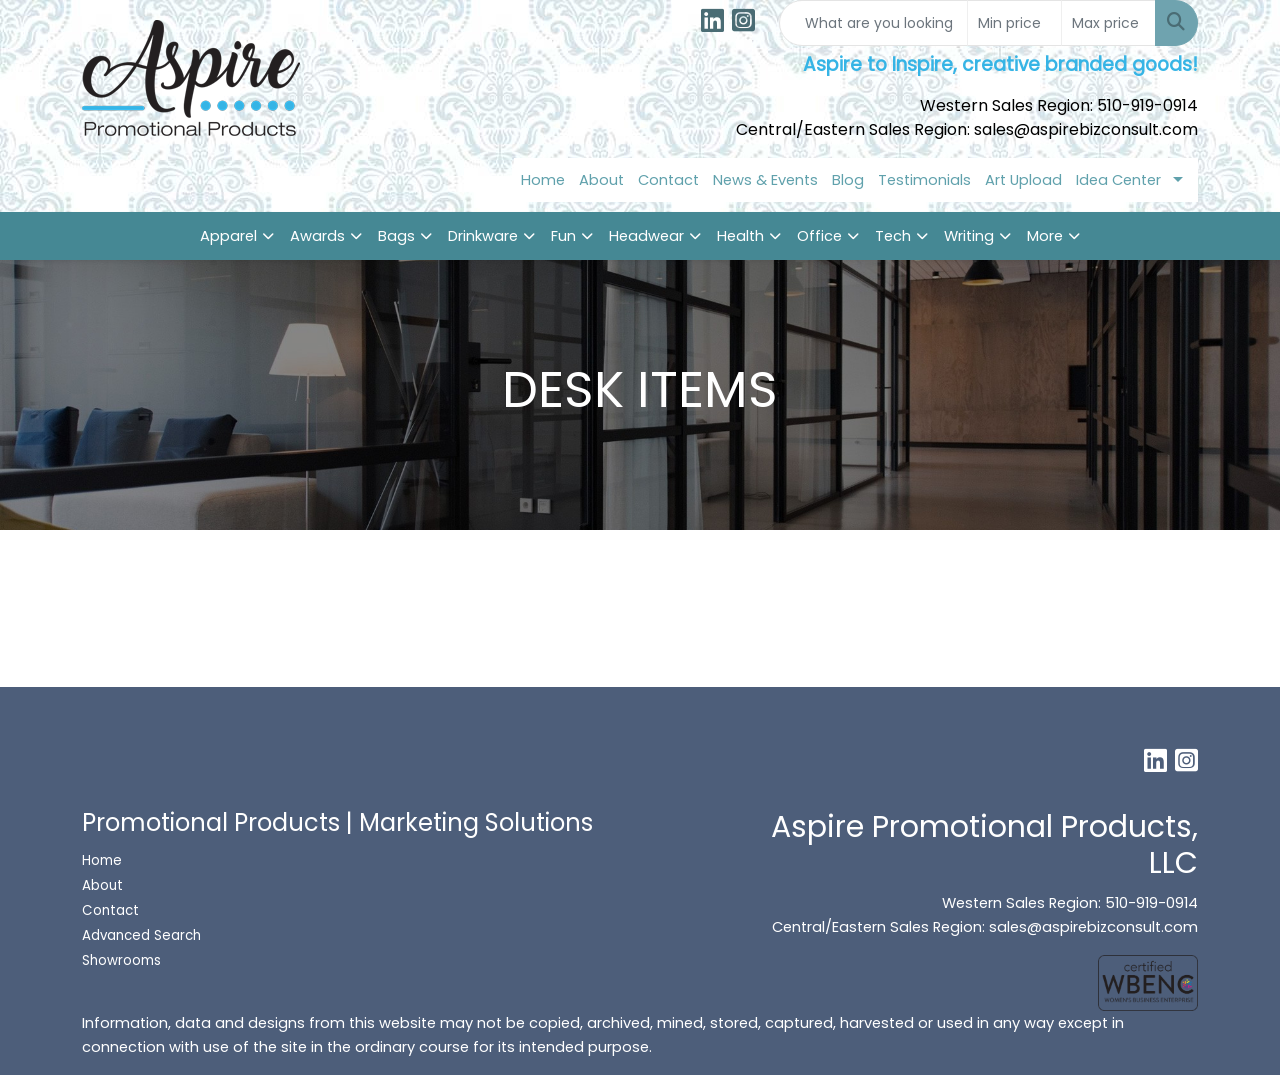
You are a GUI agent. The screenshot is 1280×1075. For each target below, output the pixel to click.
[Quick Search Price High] (1108, 23)
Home (543, 180)
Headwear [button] (646, 236)
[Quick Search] (873, 23)
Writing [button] (969, 236)
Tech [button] (893, 236)
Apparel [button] (228, 236)
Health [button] (740, 236)
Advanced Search (141, 935)
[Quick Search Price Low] (1014, 23)
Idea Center (1118, 180)
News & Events (765, 180)
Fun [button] (563, 236)
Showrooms (123, 960)
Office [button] (819, 236)
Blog (848, 180)
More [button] (1045, 236)
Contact (668, 180)
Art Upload (1023, 180)
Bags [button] (396, 236)
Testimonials (924, 180)
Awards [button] (317, 236)
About (601, 180)
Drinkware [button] (483, 236)
